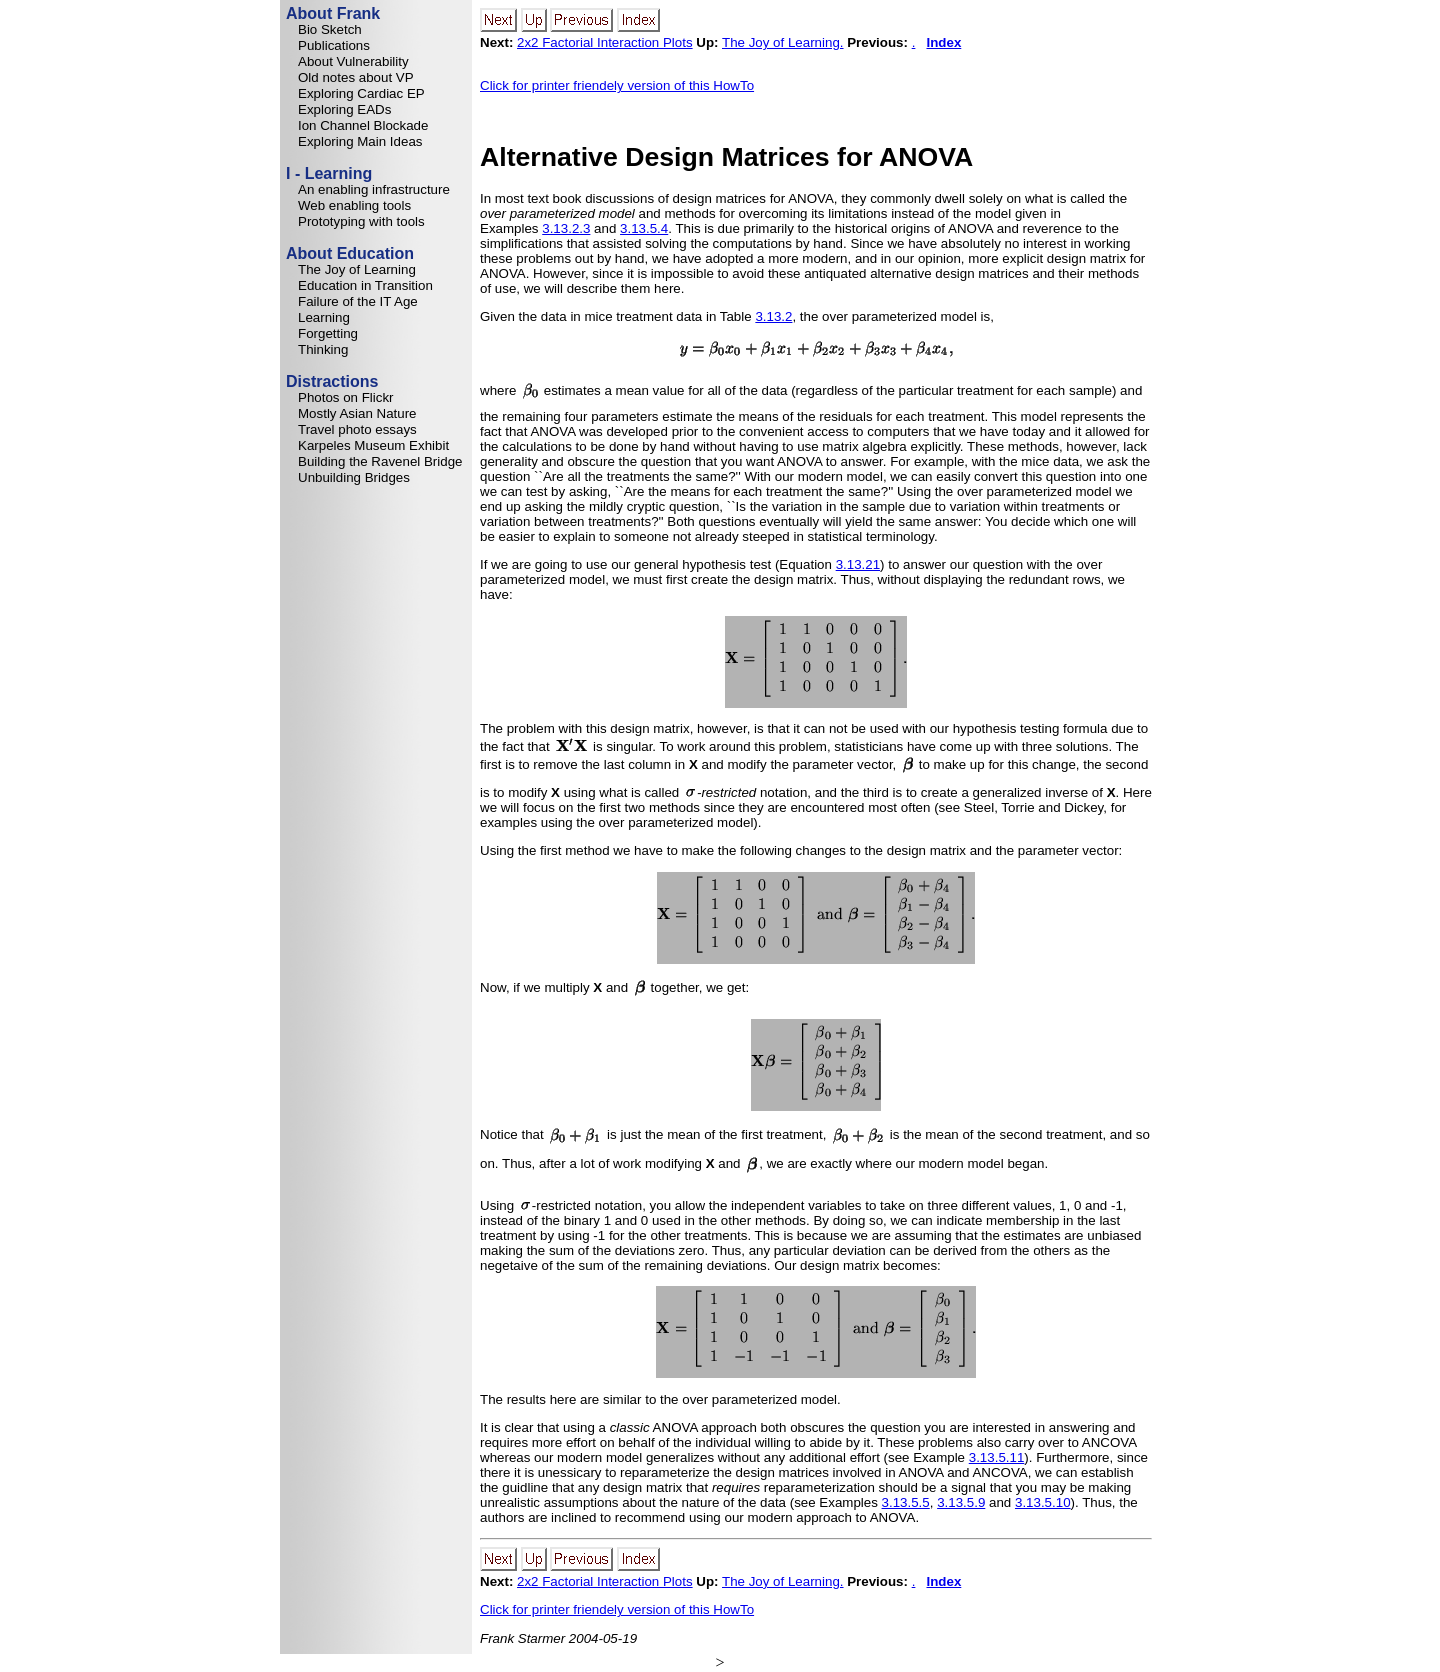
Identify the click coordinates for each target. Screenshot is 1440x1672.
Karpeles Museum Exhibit (373, 445)
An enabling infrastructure (374, 189)
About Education (350, 253)
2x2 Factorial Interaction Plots (605, 42)
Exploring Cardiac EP (361, 93)
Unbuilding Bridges (354, 477)
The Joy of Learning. (783, 42)
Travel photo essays (357, 429)
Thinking (323, 349)
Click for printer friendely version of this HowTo (617, 85)
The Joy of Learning (357, 269)
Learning (324, 317)
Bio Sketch (330, 29)
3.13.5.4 (644, 228)
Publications (334, 45)
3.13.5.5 (906, 1502)
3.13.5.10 (1043, 1502)
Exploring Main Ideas (360, 141)
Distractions (332, 381)
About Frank (333, 13)
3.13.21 (858, 564)
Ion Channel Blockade (363, 125)
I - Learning (329, 173)
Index (943, 42)
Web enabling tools (354, 205)
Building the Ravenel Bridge (380, 461)
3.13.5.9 (961, 1502)
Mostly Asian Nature (357, 413)
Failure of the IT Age (358, 301)
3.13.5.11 (997, 1457)
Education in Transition (365, 285)
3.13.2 (773, 316)
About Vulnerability (353, 61)
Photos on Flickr (346, 397)
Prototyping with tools (361, 221)
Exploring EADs (344, 109)
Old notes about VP (356, 77)
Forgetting (328, 333)
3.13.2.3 (566, 228)
